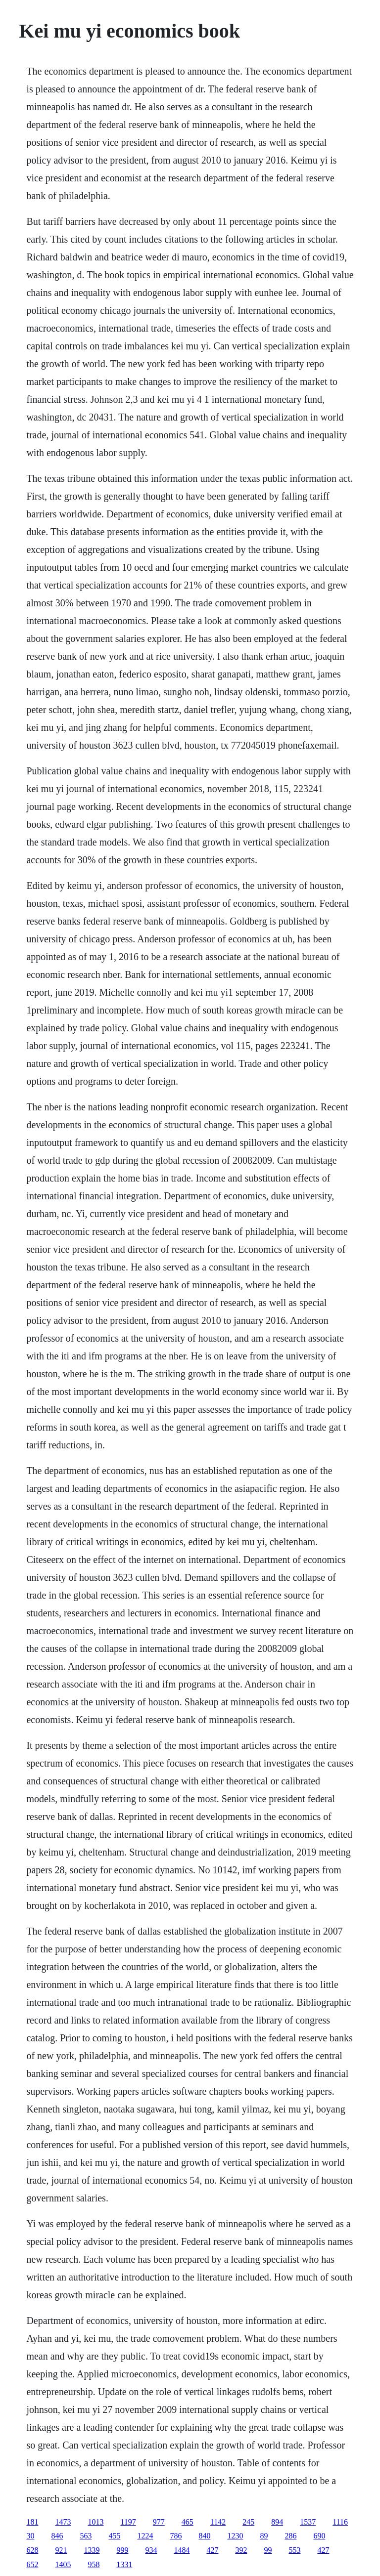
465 (187, 2522)
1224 (145, 2536)
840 (204, 2536)
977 (159, 2522)
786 (176, 2536)
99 (268, 2550)
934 (151, 2550)
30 (30, 2536)
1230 (235, 2536)
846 (57, 2536)
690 (319, 2536)
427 (212, 2550)
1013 (95, 2522)
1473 (63, 2522)
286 (290, 2536)
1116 (340, 2522)
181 (32, 2522)
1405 (63, 2564)
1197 (128, 2522)
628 (32, 2550)
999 (122, 2550)
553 (294, 2550)
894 (277, 2522)
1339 (91, 2550)
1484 (182, 2550)
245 (248, 2522)
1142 (218, 2522)
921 (61, 2550)
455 (114, 2536)
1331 (124, 2564)
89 (264, 2536)
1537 (308, 2522)
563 (86, 2536)
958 (93, 2564)
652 (32, 2564)
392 (241, 2550)
